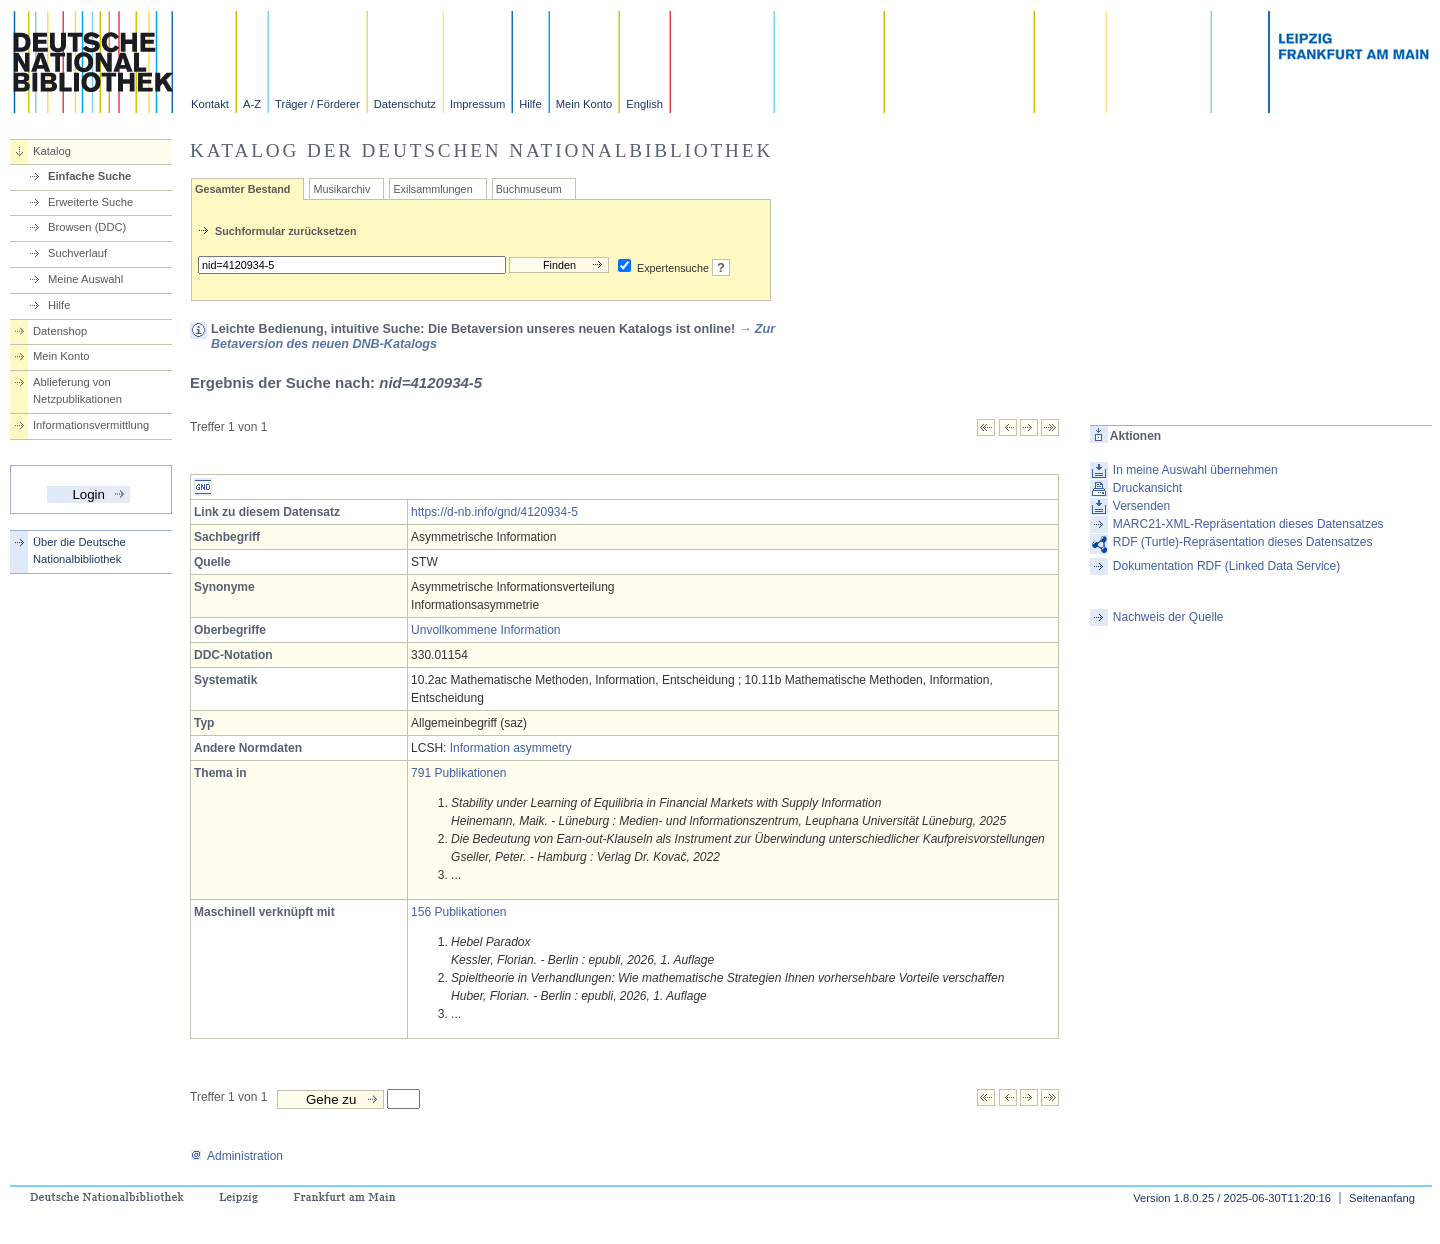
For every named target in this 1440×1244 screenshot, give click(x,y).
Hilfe (530, 104)
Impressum (477, 104)
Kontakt (210, 104)
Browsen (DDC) (87, 227)
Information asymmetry (511, 748)
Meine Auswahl (85, 279)
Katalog (52, 151)
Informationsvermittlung (91, 425)
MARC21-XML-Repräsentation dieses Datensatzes (1248, 524)
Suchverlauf (77, 253)
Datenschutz (405, 104)
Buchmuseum (529, 189)
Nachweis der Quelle (1168, 617)
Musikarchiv (341, 189)
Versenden (1141, 506)
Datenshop (60, 331)
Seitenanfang (1382, 1198)
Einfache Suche (89, 176)
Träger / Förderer (317, 104)
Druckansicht (1147, 488)
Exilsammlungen (432, 189)
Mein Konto (584, 104)
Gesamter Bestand (242, 189)
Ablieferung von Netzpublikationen (77, 390)
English (644, 104)
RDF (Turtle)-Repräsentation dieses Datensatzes (1243, 542)
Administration (236, 1156)
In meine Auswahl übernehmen (1195, 470)
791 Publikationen (458, 773)
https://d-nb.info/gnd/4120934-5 (494, 512)
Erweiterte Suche (90, 202)
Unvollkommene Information (485, 630)
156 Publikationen (458, 912)
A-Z (252, 104)
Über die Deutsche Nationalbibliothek (79, 550)
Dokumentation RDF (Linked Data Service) (1226, 566)
